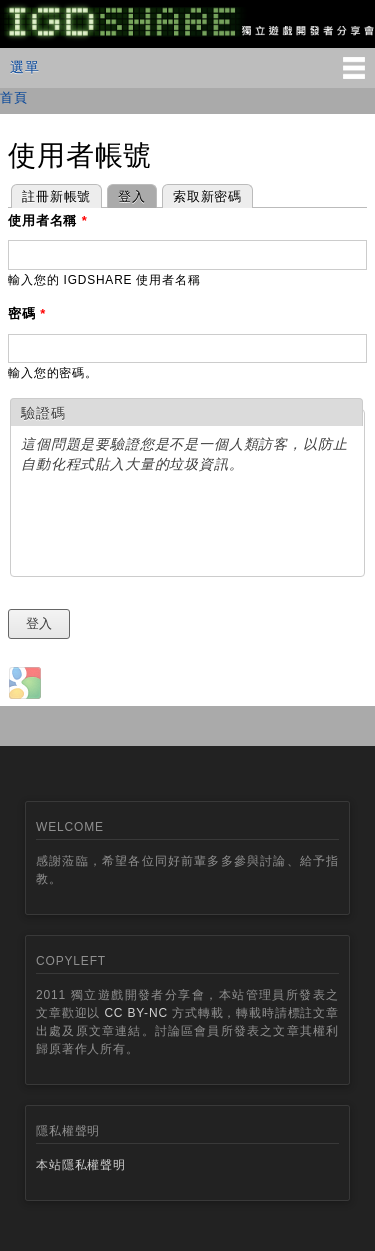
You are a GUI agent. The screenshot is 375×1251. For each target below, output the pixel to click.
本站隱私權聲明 (81, 1165)
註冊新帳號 (56, 196)
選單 (25, 67)
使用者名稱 (48, 220)
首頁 (14, 97)
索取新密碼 (207, 196)
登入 (126, 194)
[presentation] (173, 527)
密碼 (27, 313)
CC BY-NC (136, 1013)
